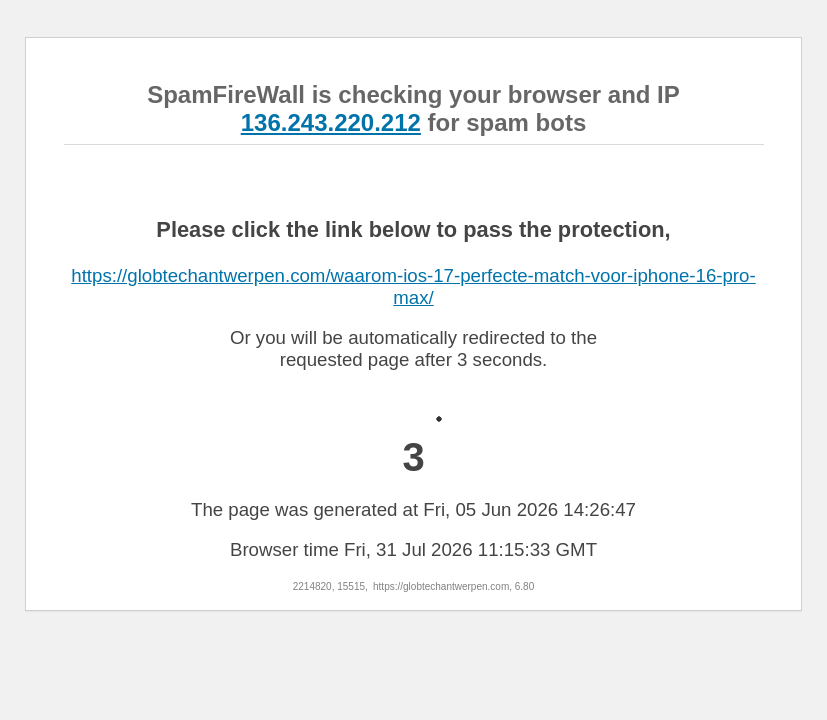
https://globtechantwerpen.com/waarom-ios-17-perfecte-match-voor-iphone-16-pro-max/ (413, 286)
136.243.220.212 (331, 122)
